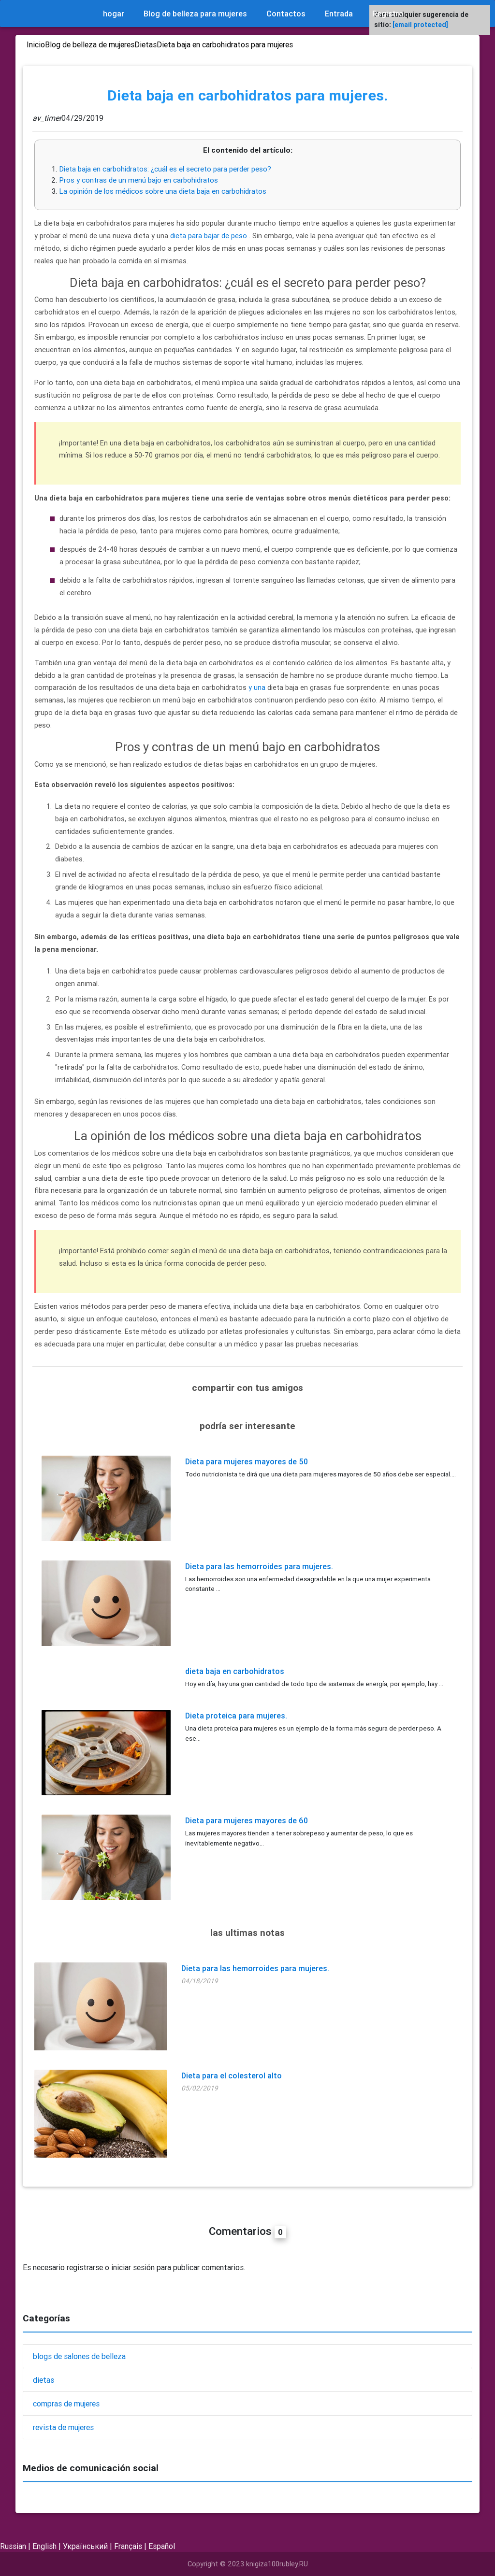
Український (85, 2546)
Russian (13, 2546)
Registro (388, 13)
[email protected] (420, 24)
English (44, 2546)
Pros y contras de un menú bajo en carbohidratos (138, 180)
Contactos (286, 13)
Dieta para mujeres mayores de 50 (246, 1461)
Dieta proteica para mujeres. (236, 1715)
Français (128, 2546)
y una (256, 687)
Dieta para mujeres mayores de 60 (246, 1820)
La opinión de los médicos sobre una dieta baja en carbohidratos (162, 191)
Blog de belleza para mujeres (195, 13)
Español (161, 2546)
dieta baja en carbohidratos (234, 1671)
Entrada (339, 13)
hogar (113, 13)
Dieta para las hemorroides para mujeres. (259, 1566)
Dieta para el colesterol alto (231, 2075)
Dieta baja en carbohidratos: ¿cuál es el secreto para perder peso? (165, 168)
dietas (43, 2380)
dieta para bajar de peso (208, 235)
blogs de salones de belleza (79, 2356)
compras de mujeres (66, 2403)
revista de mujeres (63, 2427)
